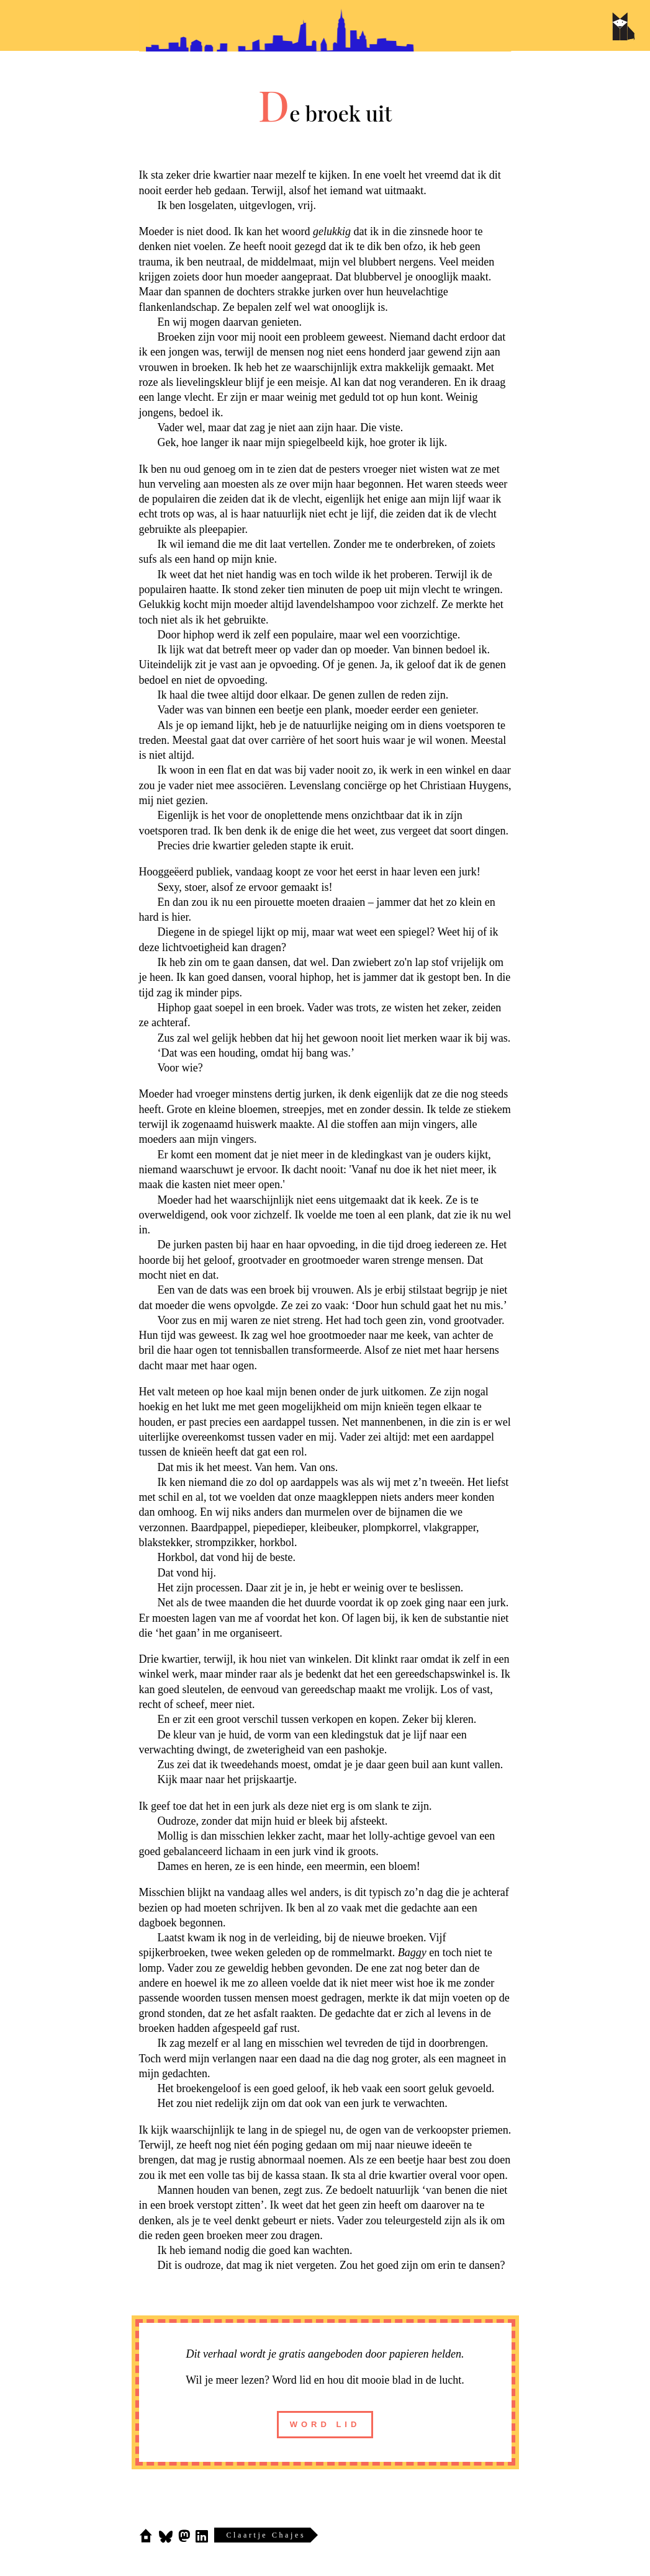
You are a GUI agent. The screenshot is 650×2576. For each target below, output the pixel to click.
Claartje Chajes (266, 2535)
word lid (325, 2424)
